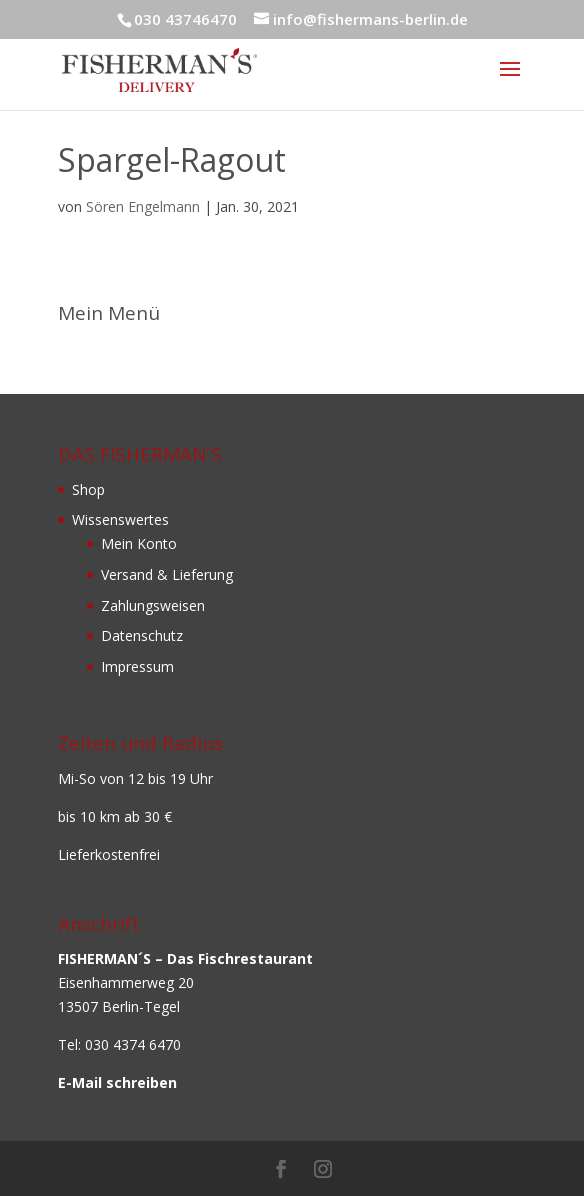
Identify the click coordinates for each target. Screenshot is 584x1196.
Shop (88, 489)
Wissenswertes (120, 519)
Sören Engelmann (143, 206)
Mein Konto (139, 543)
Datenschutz (142, 635)
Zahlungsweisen (153, 605)
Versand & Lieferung (167, 574)
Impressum (137, 666)
